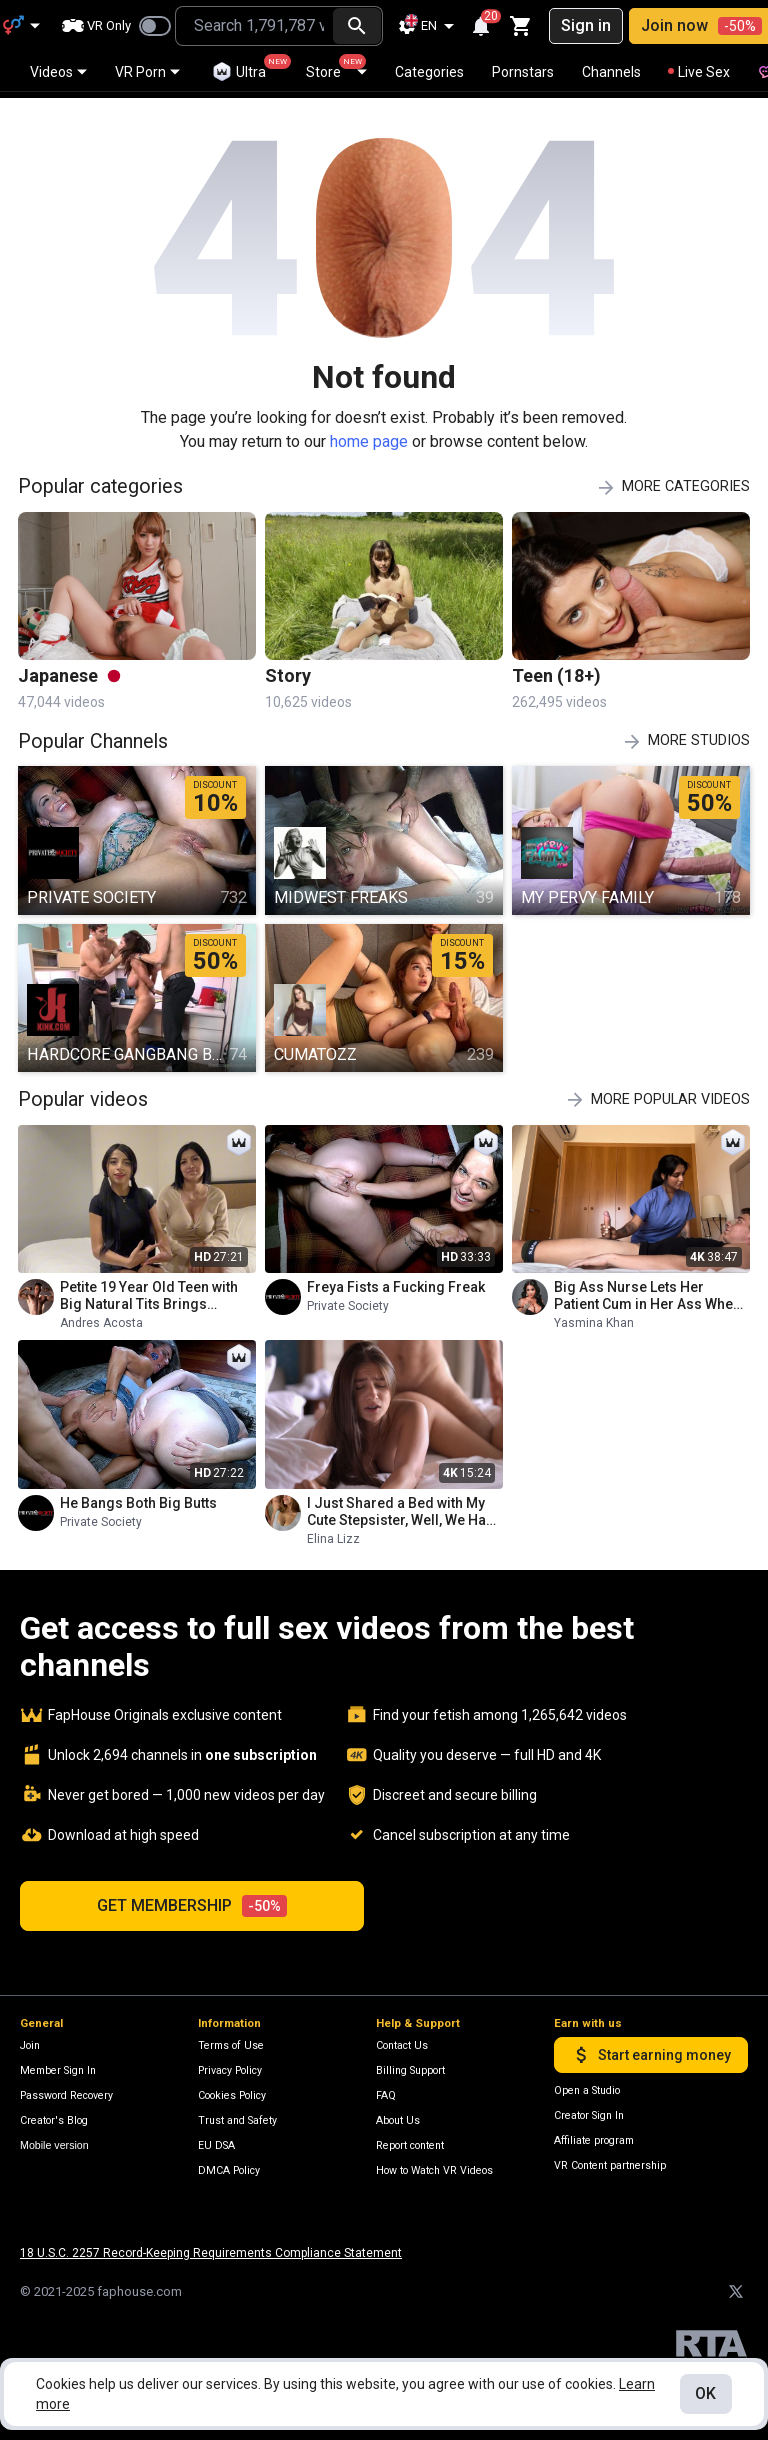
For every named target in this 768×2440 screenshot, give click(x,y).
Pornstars (523, 72)
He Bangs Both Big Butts (138, 1496)
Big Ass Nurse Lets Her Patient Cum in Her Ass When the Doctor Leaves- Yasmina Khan (647, 1289)
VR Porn (147, 72)
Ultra (248, 68)
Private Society (348, 1299)
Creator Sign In (589, 2108)
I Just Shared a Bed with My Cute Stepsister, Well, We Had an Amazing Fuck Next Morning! (401, 1505)
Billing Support (410, 2063)
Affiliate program (594, 2133)
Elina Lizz (333, 1532)
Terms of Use (231, 2038)
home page (369, 434)
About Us (398, 2113)
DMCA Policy (229, 2163)
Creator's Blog (54, 2113)
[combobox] (253, 26)
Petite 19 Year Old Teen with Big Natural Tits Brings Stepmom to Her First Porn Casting (149, 1289)
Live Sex (699, 72)
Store (336, 67)
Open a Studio (587, 2083)
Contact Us (402, 2038)
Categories (429, 72)
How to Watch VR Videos (434, 2163)
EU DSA (216, 2138)
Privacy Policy (230, 2063)
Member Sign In (58, 2063)
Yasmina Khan (594, 1316)
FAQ (386, 2088)
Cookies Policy (232, 2088)
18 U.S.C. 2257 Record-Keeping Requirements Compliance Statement (211, 2246)
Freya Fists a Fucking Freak (396, 1280)
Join (30, 2038)
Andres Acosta (101, 1316)
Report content (410, 2138)
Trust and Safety (237, 2113)
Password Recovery (66, 2088)
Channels (611, 72)
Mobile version (54, 2138)
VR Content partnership (610, 2158)
